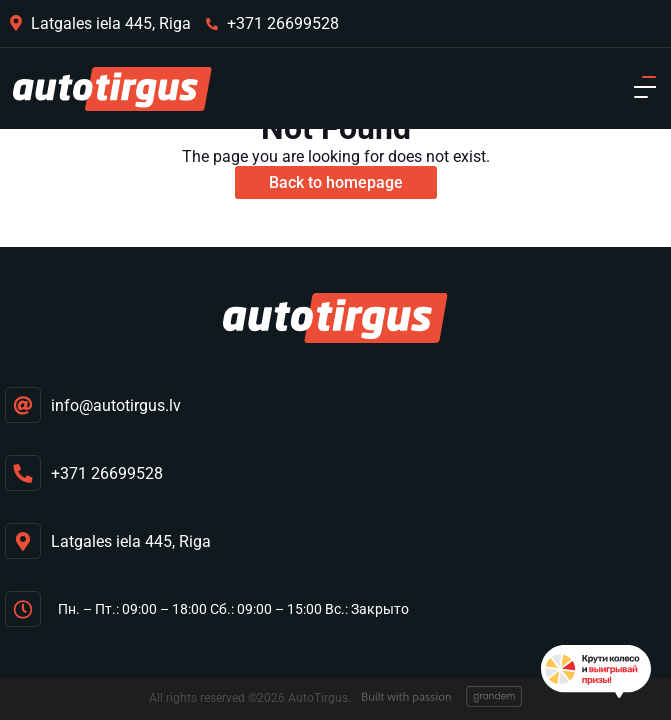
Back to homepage (336, 182)
